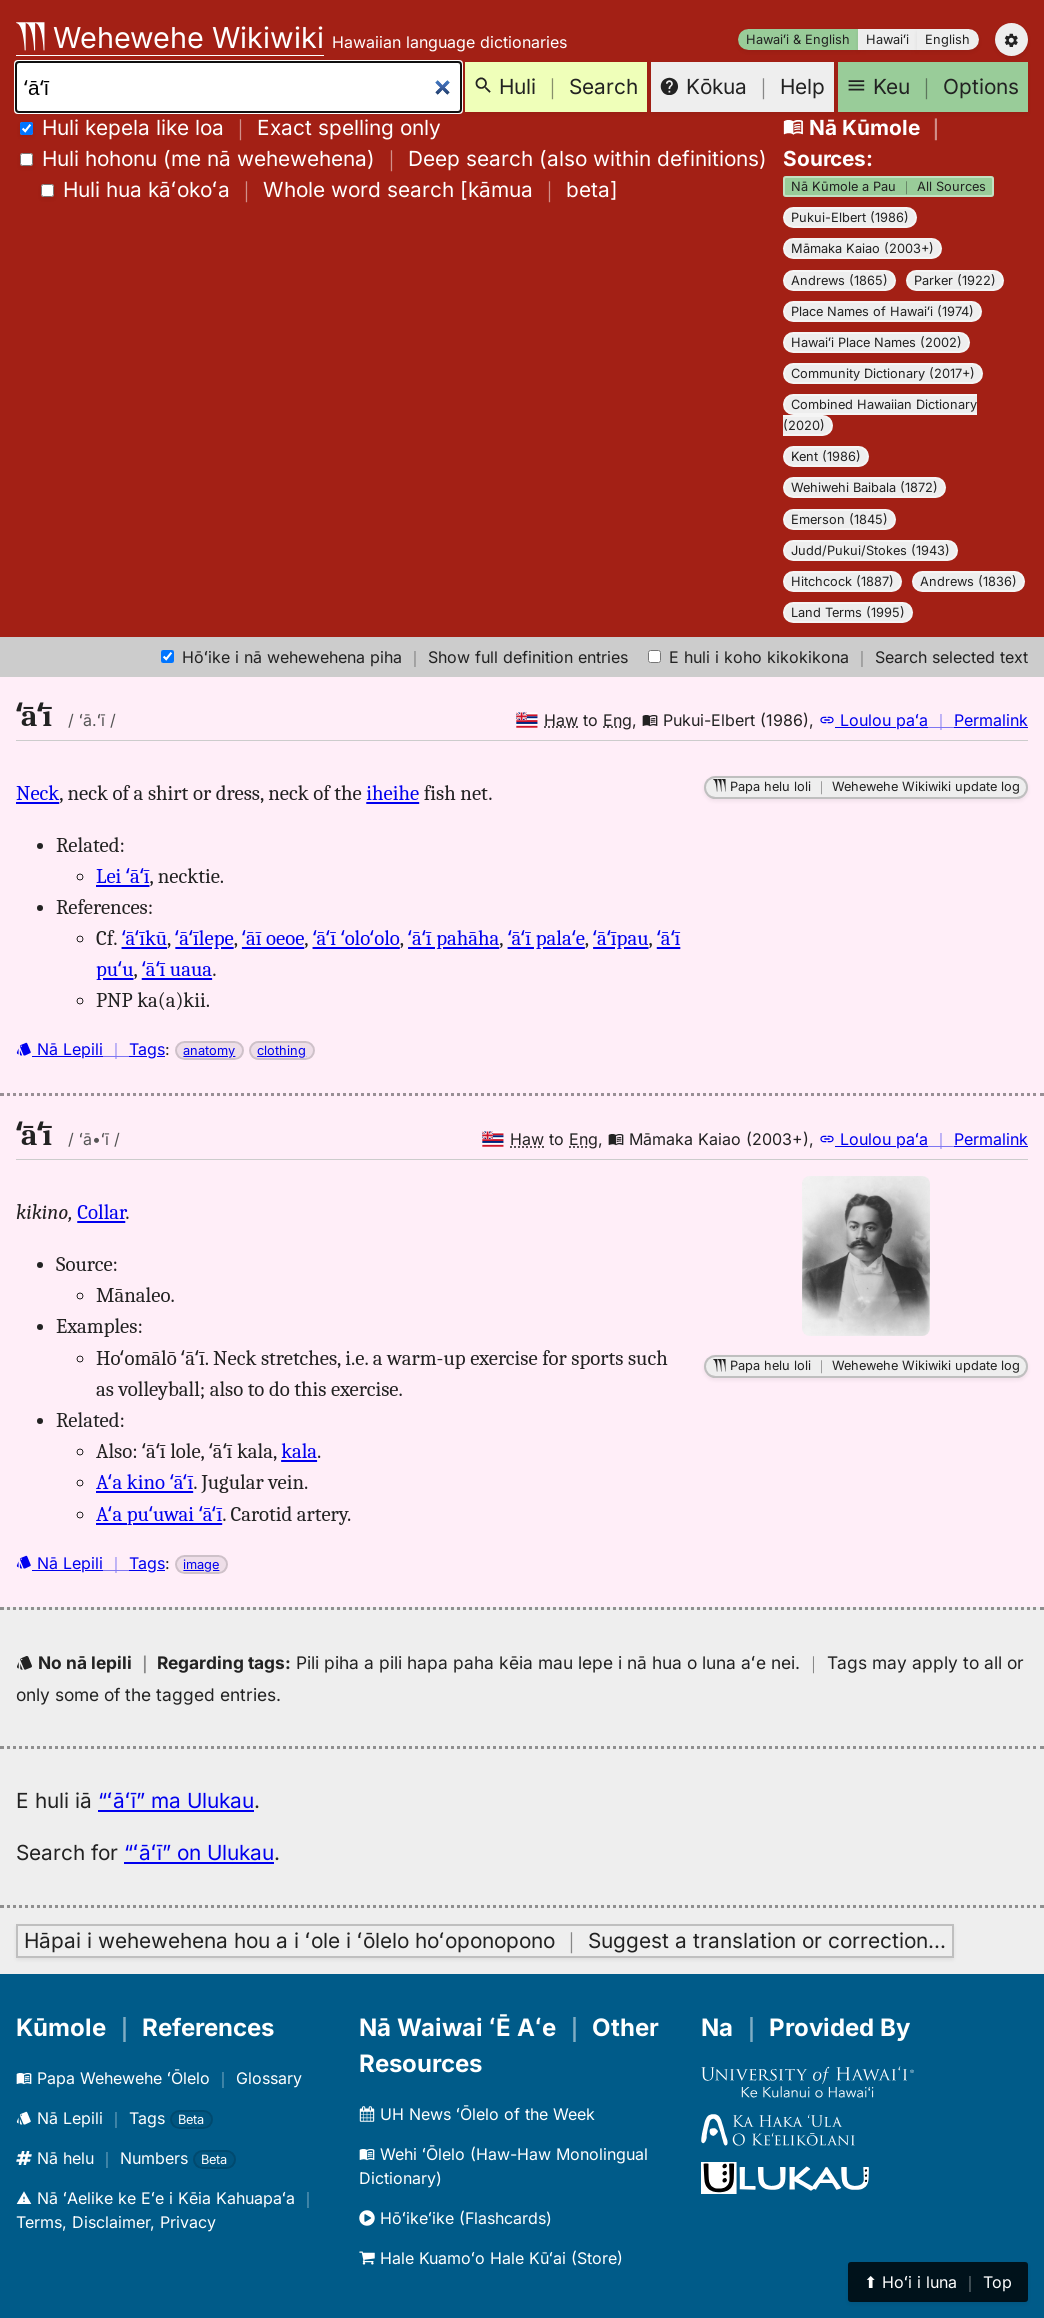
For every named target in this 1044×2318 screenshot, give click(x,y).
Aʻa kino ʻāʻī (144, 1482)
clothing (281, 1050)
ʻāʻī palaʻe (546, 938)
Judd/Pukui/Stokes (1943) (870, 550)
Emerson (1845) (839, 519)
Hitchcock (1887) (842, 581)
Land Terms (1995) (848, 612)
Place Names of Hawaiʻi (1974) (882, 311)
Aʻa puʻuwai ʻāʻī (159, 1514)
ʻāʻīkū (145, 938)
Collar (101, 1212)
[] (329, 189)
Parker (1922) (955, 280)
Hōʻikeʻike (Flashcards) (455, 2218)
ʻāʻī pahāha (453, 938)
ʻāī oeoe (273, 938)
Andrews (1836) (968, 581)
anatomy (209, 1050)
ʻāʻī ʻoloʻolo (356, 938)
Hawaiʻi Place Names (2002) (876, 342)
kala (299, 1451)
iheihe (392, 793)
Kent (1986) (826, 456)
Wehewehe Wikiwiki (170, 37)
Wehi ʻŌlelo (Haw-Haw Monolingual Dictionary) (503, 2166)
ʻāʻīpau (620, 938)
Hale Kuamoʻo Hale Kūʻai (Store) (491, 2258)
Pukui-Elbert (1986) (850, 217)
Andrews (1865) (839, 280)
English (947, 39)
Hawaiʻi (887, 39)
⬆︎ (938, 2282)
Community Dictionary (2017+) (883, 373)
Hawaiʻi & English (798, 39)
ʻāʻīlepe (204, 938)
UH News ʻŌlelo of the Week (477, 2114)
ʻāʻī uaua (177, 969)
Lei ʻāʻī (122, 876)
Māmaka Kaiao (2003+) (862, 248)
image (201, 1564)
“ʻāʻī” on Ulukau (199, 1852)
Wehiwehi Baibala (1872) (864, 487)
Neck (37, 793)
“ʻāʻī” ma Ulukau (176, 1800)
